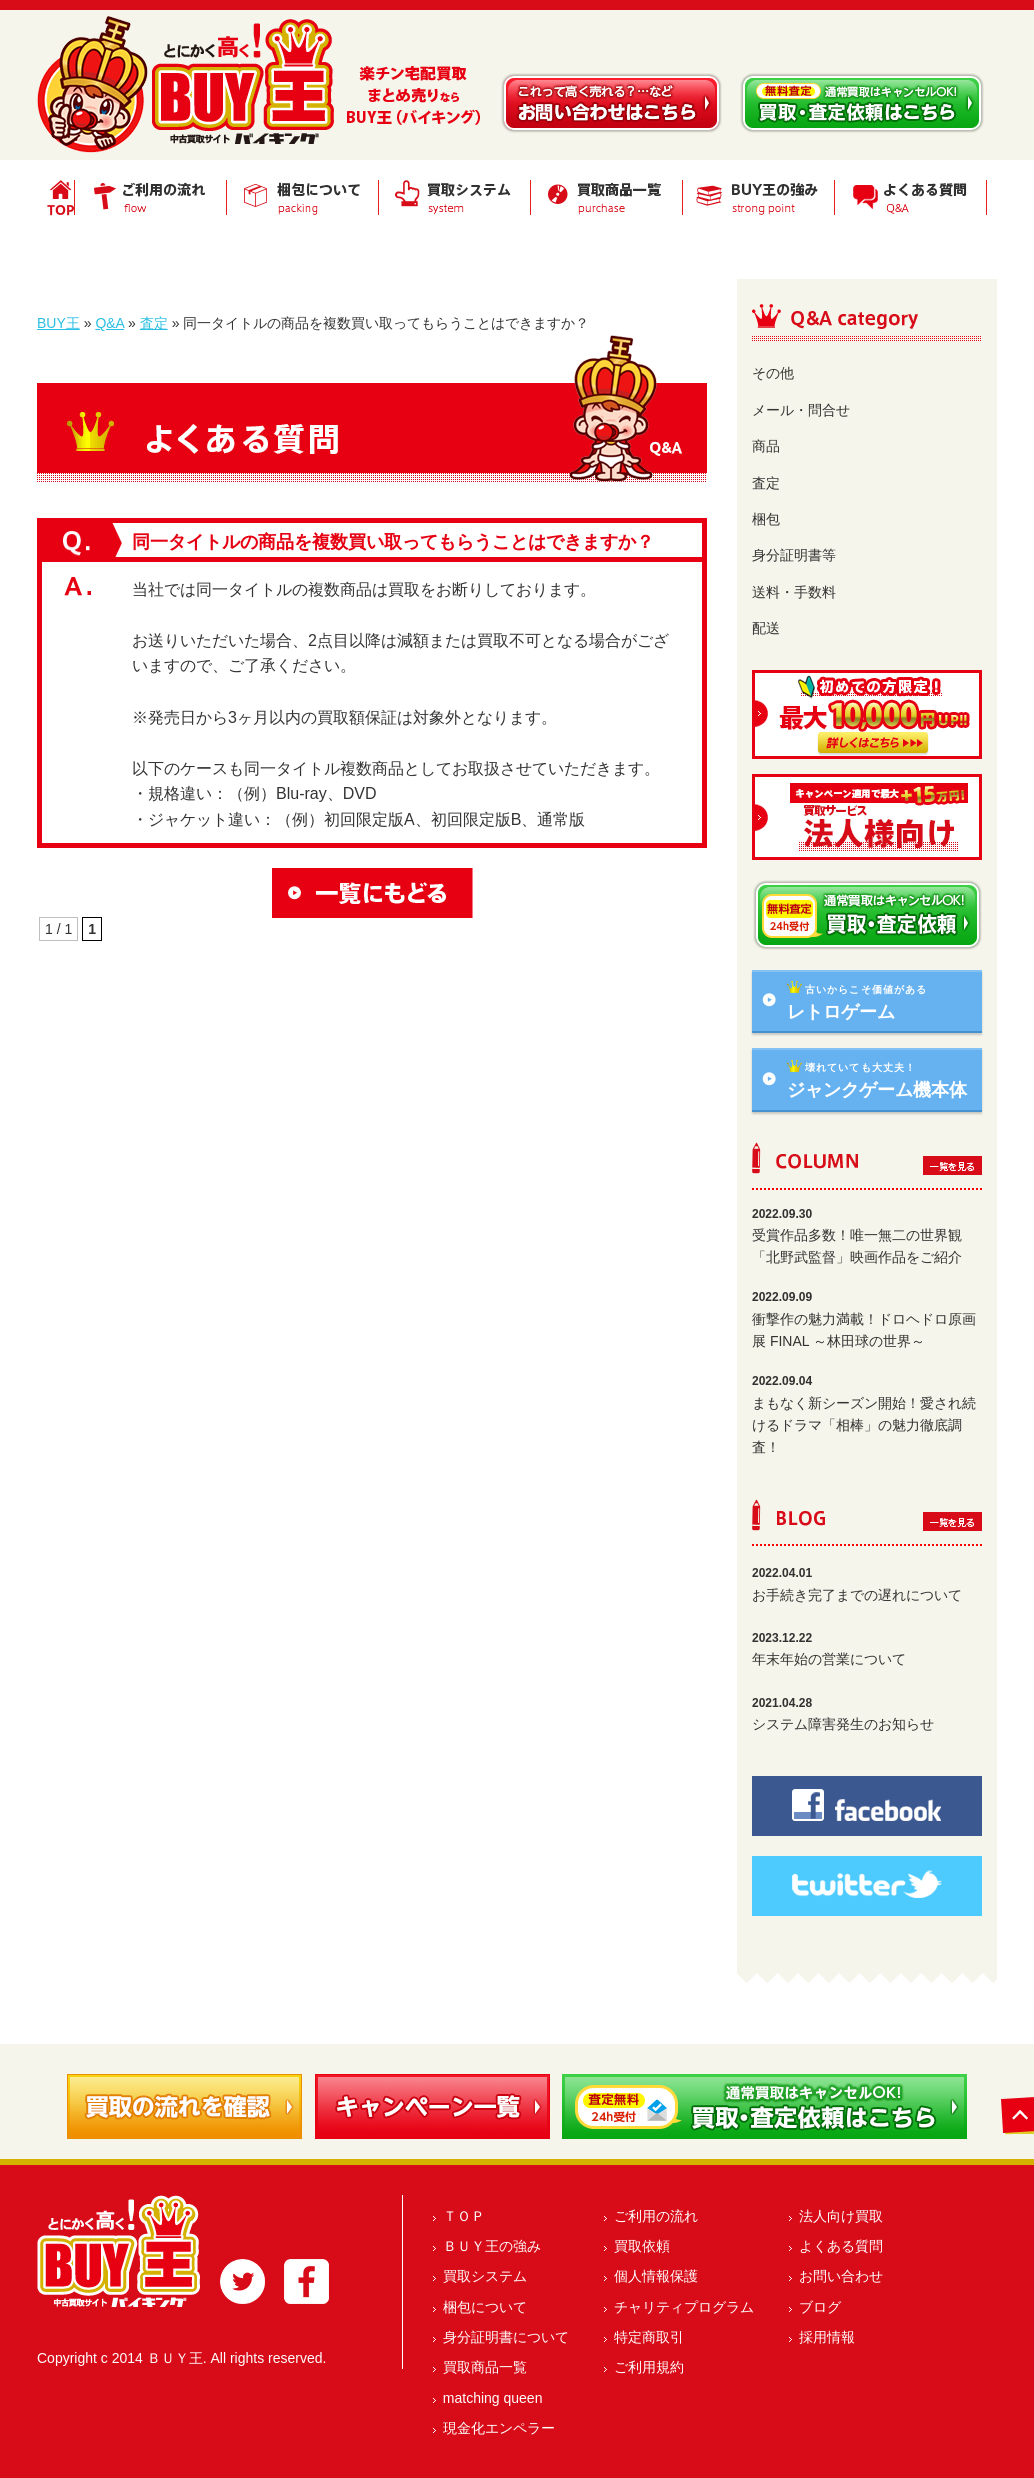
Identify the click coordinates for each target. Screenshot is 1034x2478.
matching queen (493, 2398)
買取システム (485, 2276)
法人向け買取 (841, 2216)
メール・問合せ (801, 410)
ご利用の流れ (656, 2216)
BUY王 (58, 323)
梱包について (485, 2307)
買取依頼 (642, 2246)
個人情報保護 (656, 2276)
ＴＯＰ (464, 2216)
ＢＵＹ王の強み (492, 2246)
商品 (766, 446)
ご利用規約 (649, 2367)
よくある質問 (841, 2246)
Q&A (109, 323)
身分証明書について (506, 2337)
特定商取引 (649, 2337)
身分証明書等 (794, 555)
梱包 (766, 519)
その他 (773, 373)
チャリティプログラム (684, 2307)
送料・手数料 (794, 592)
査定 (154, 323)
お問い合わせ (841, 2276)
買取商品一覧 (485, 2367)
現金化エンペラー (499, 2428)
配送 (766, 628)
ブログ (820, 2307)
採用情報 (827, 2337)
